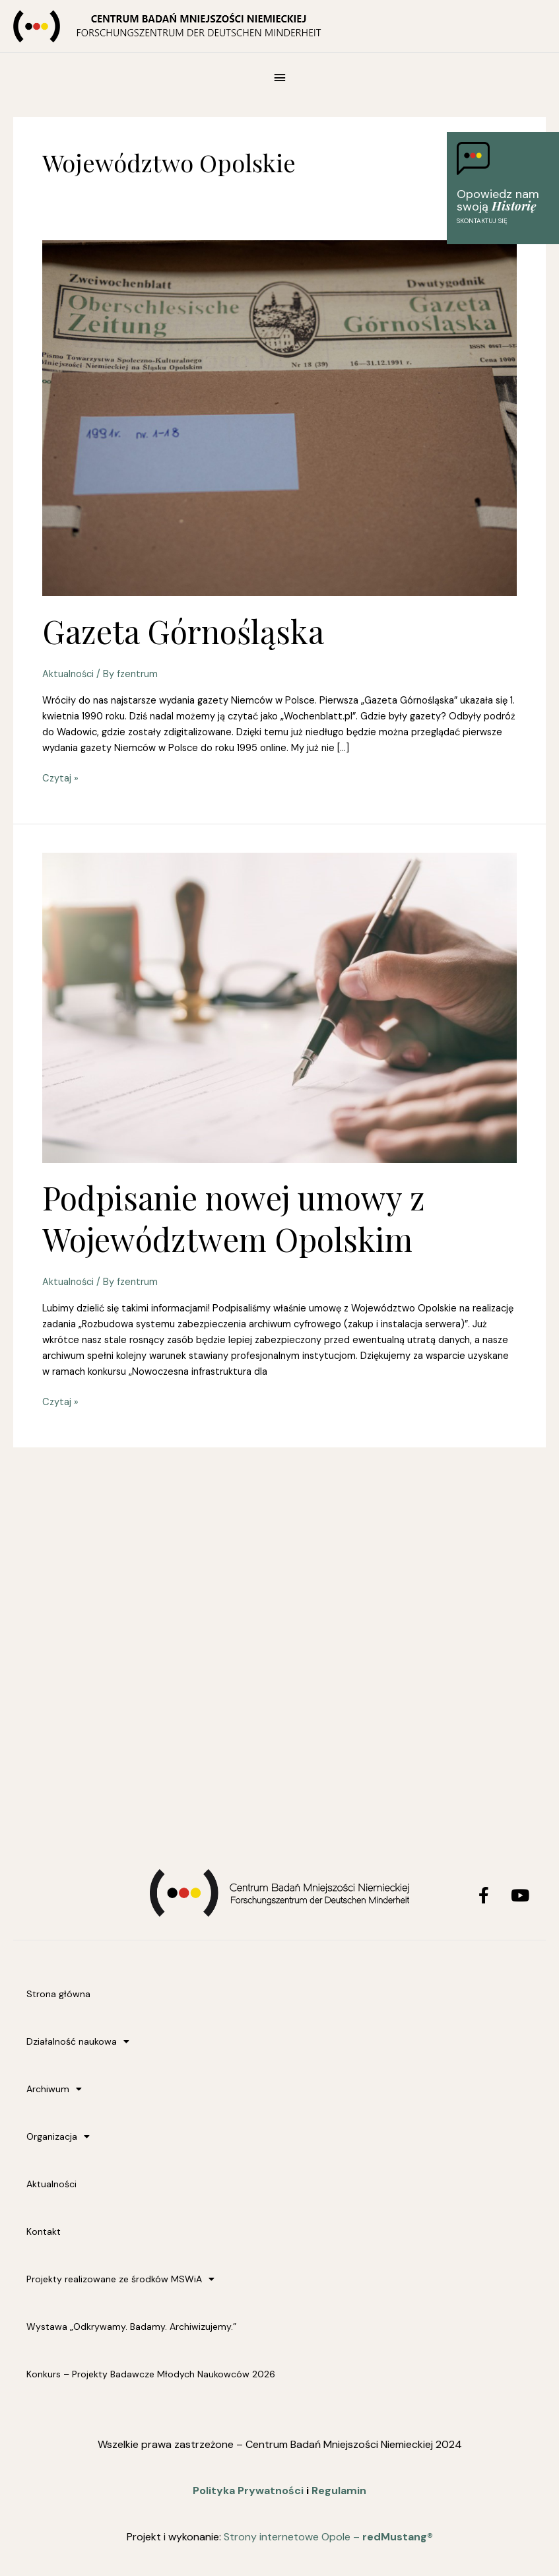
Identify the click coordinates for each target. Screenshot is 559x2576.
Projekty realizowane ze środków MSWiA (120, 2279)
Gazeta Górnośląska (183, 631)
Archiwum (54, 2089)
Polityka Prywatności (248, 2490)
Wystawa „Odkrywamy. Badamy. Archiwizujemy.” (131, 2326)
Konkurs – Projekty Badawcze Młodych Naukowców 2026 (150, 2374)
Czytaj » (60, 778)
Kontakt (43, 2231)
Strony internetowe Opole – (328, 2537)
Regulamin (339, 2490)
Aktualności (68, 674)
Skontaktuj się (482, 220)
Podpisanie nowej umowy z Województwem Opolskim (233, 1217)
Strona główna (58, 1994)
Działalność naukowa (77, 2041)
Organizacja (58, 2136)
